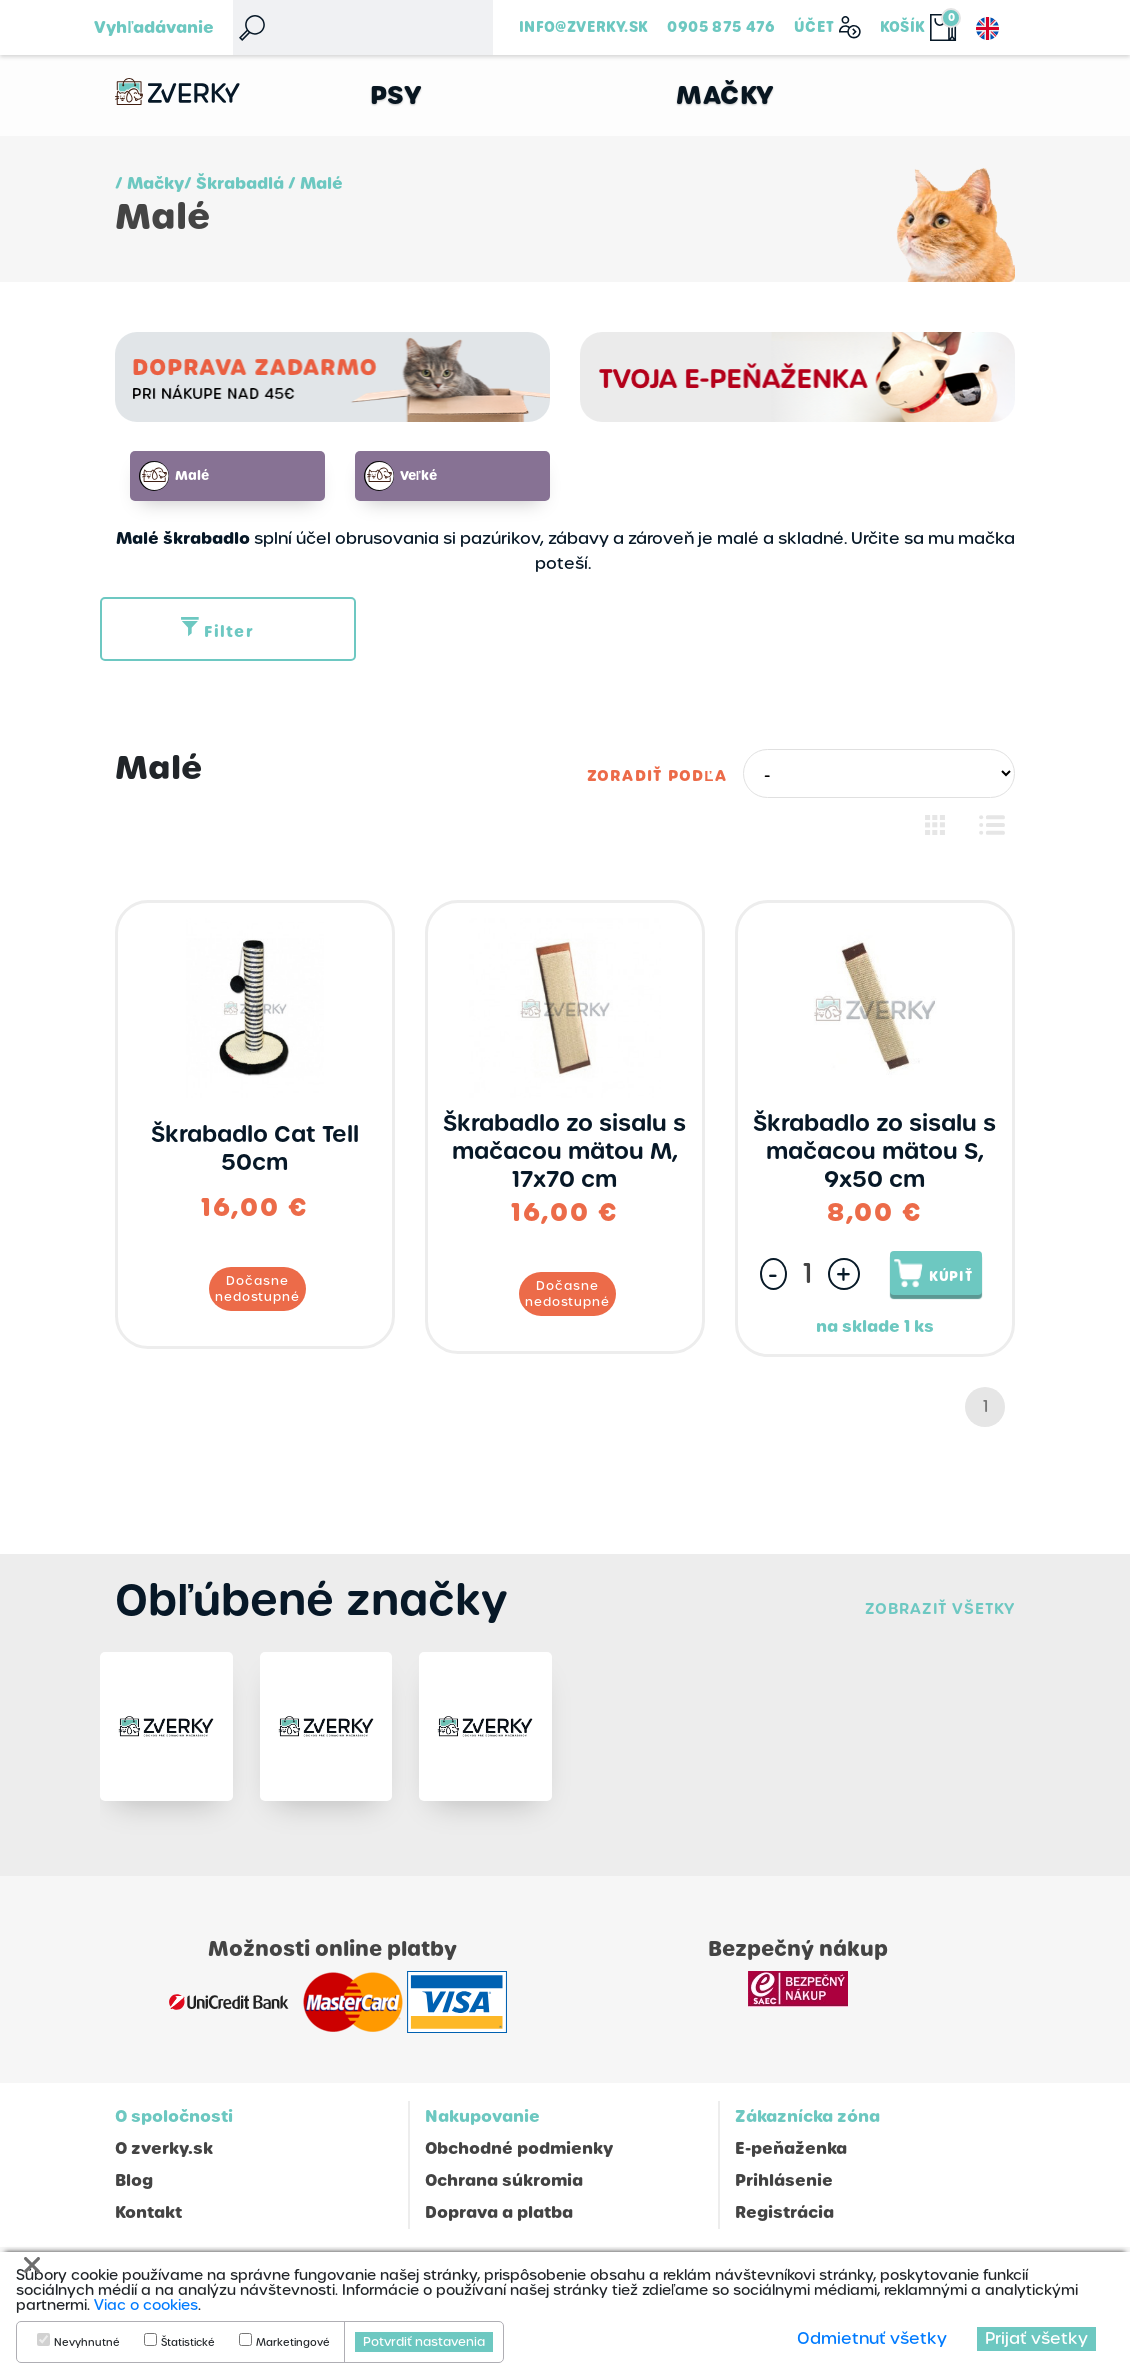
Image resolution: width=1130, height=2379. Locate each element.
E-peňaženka (791, 2160)
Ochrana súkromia (504, 2192)
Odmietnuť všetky (872, 2338)
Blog (134, 2192)
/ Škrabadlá (234, 183)
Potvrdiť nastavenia (424, 2342)
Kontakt (148, 2224)
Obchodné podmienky (519, 2160)
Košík (903, 27)
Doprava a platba (499, 2224)
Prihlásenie (784, 2192)
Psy (396, 95)
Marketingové (293, 2343)
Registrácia (784, 2224)
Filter (217, 632)
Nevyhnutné (87, 2343)
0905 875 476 (721, 27)
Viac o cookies (146, 2305)
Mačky (725, 95)
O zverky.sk (164, 2160)
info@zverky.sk (583, 27)
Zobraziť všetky (940, 1609)
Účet (814, 27)
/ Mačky (149, 183)
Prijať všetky (1036, 2338)
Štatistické (188, 2343)
